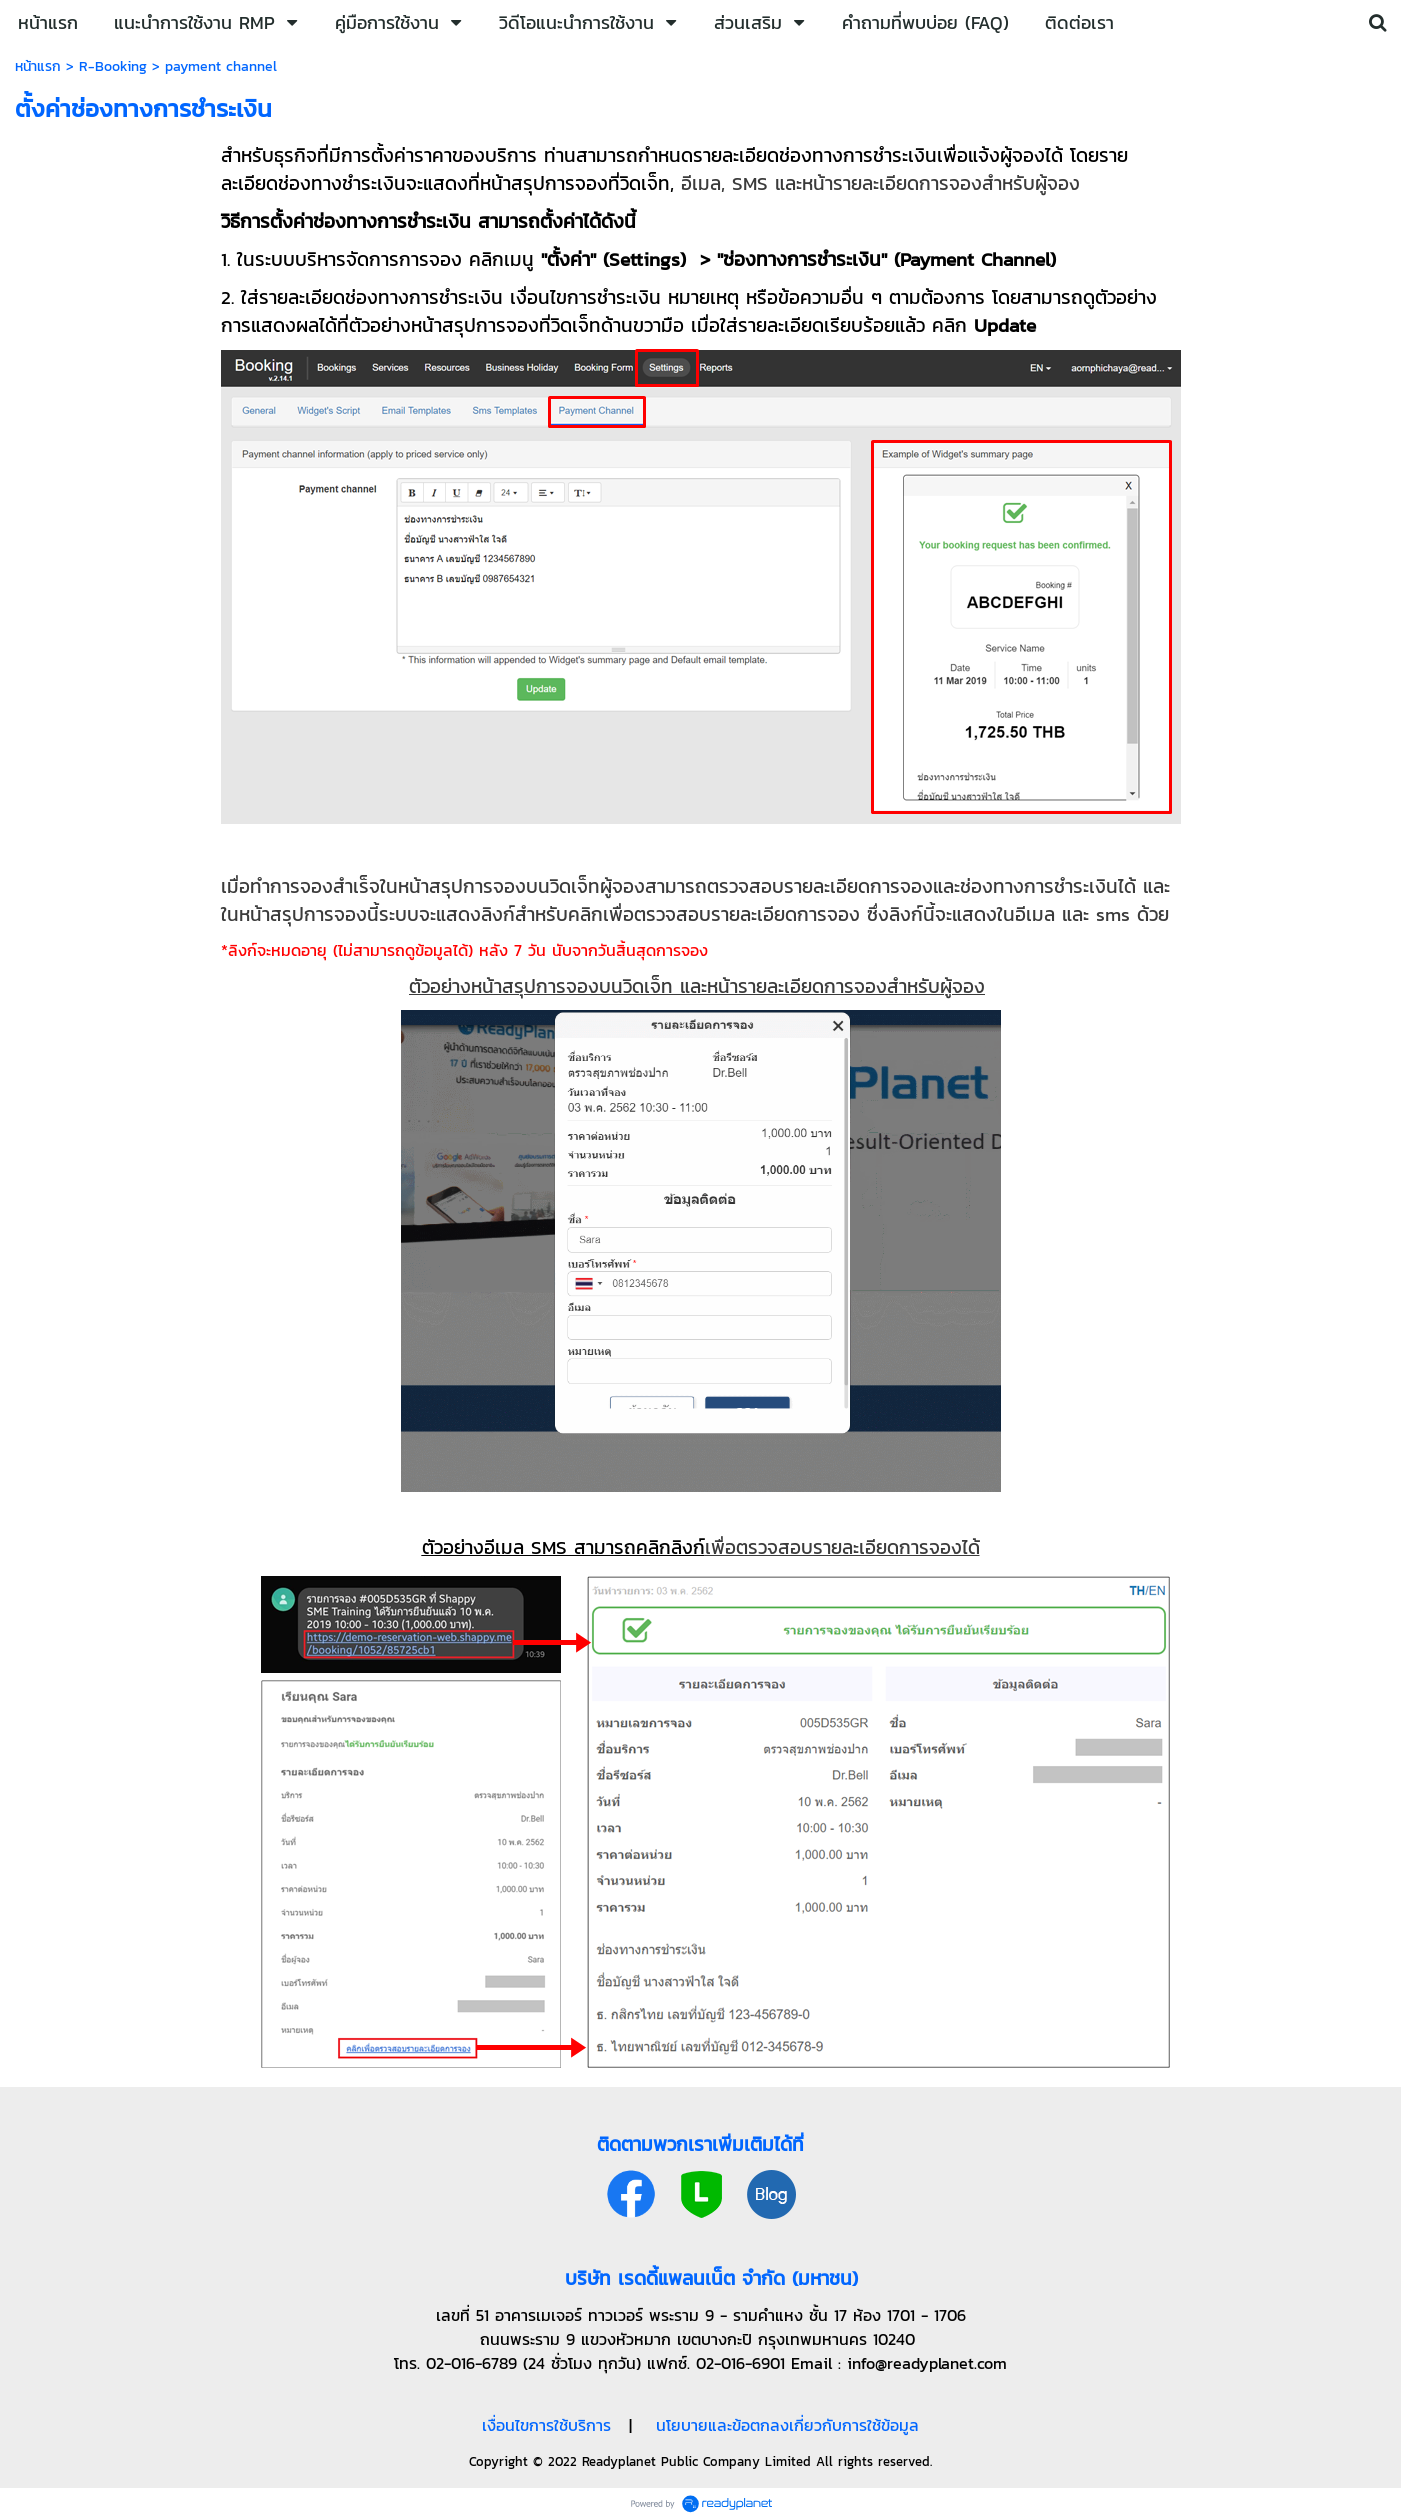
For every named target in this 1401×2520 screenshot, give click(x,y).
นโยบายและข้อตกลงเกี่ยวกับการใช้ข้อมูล (787, 2425)
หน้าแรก (38, 66)
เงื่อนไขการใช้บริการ (546, 2425)
